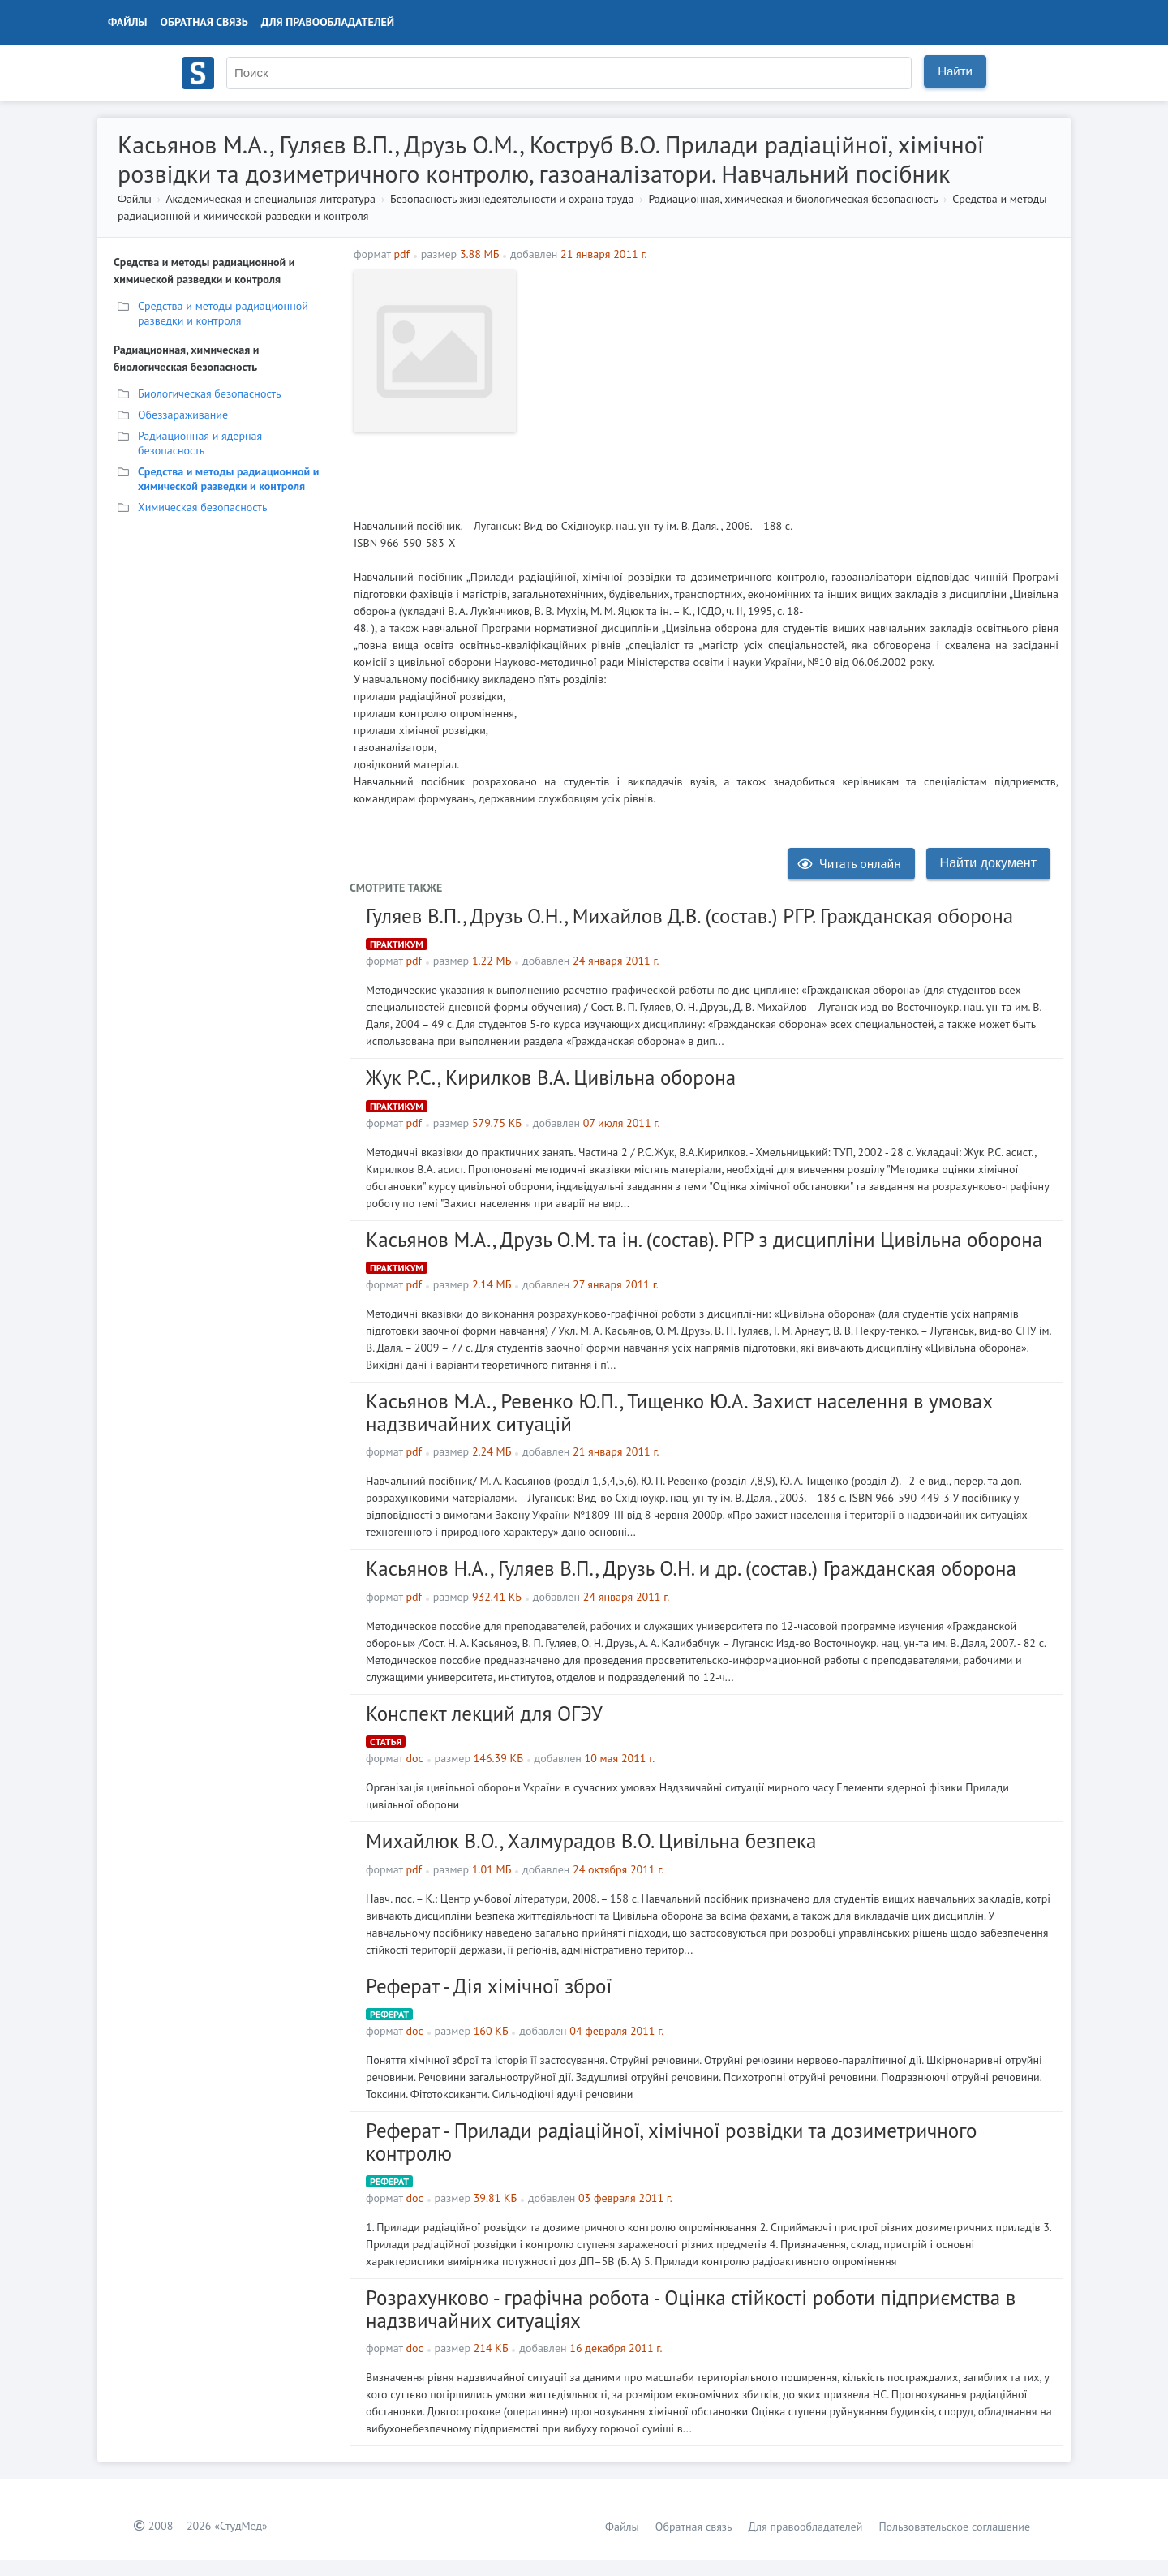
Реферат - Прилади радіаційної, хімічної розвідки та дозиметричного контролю (671, 2142)
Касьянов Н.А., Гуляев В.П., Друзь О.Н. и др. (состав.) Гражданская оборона (691, 1568)
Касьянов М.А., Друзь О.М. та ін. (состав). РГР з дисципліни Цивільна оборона (704, 1240)
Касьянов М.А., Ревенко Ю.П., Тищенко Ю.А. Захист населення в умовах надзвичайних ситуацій (679, 1412)
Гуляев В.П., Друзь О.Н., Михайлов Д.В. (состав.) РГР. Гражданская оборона (689, 916)
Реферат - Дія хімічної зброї (489, 1986)
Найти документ (988, 863)
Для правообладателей (327, 22)
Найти (955, 71)
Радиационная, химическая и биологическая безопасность (793, 198)
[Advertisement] (791, 383)
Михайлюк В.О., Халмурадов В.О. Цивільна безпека (591, 1841)
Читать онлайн (849, 863)
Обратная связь (204, 22)
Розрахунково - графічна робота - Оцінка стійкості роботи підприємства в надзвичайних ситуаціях (691, 2309)
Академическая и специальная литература (270, 198)
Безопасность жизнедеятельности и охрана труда (511, 198)
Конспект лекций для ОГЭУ (484, 1714)
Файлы (128, 22)
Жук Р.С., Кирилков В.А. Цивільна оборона (551, 1077)
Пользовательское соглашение (954, 2526)
